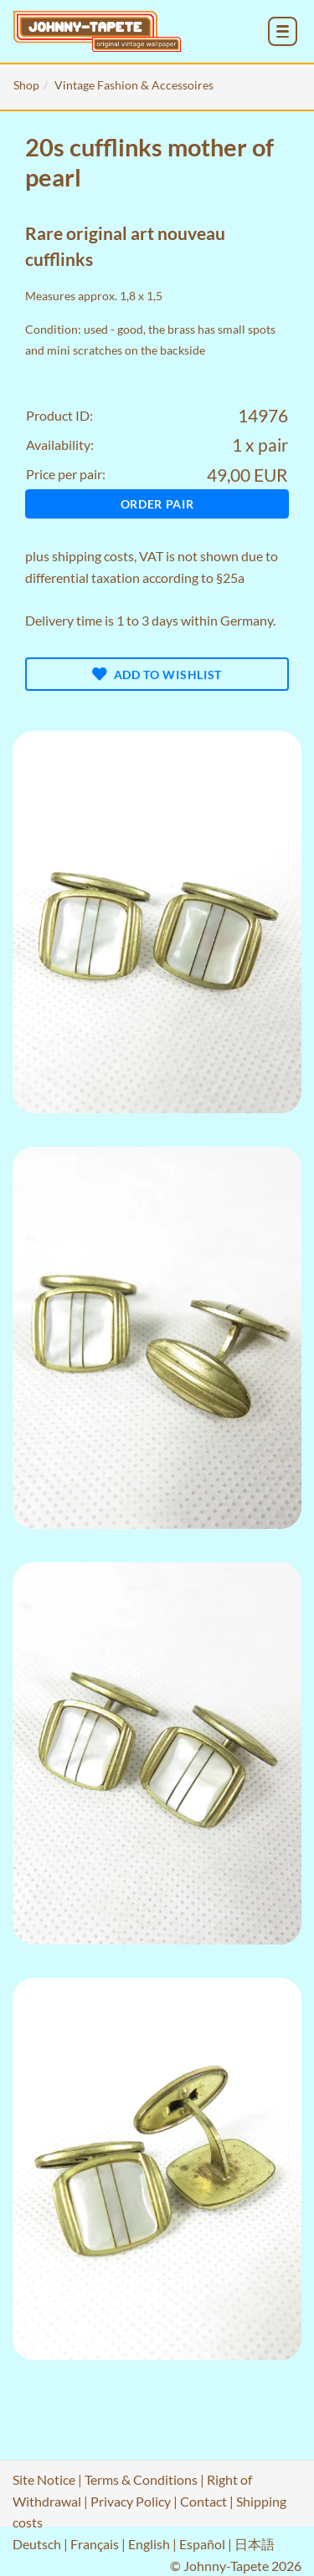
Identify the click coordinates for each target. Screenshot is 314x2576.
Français (94, 2544)
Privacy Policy (130, 2501)
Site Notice (44, 2479)
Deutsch (37, 2544)
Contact (203, 2501)
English (149, 2544)
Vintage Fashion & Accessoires (134, 85)
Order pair (157, 504)
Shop (26, 85)
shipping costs (93, 556)
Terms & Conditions (141, 2479)
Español (202, 2544)
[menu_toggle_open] (282, 31)
